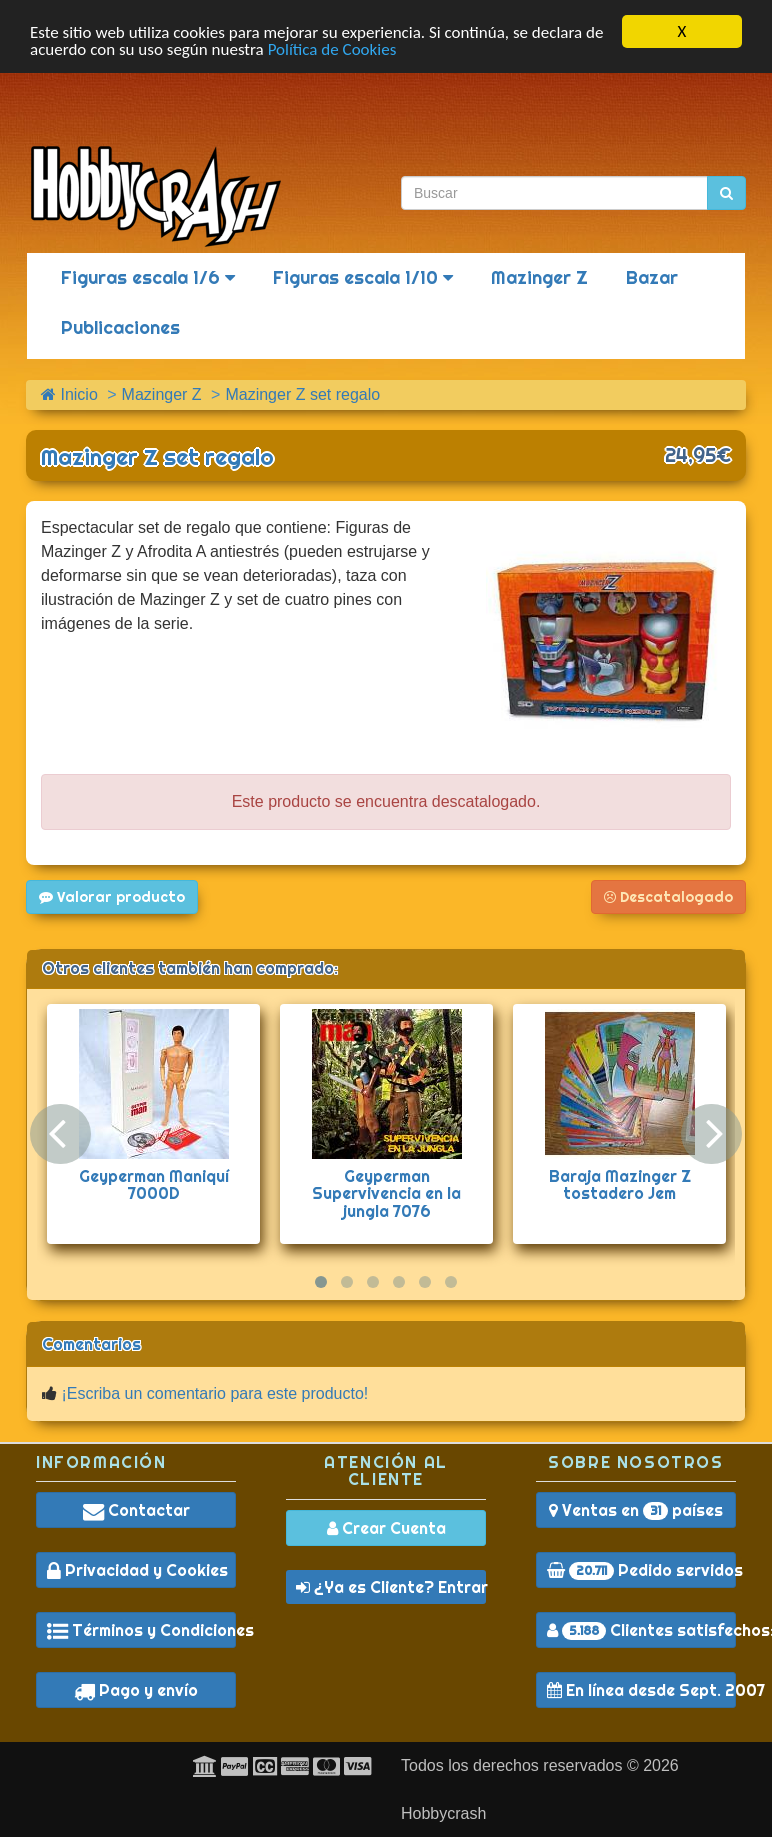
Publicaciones (120, 327)
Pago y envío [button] (136, 1690)
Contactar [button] (136, 1510)
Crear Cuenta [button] (386, 1528)
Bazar (652, 277)
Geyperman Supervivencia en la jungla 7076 (386, 1193)
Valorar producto (112, 897)
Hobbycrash (443, 1813)
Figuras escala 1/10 (363, 277)
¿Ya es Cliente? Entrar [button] (391, 1587)
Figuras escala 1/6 (148, 277)
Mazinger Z (539, 277)
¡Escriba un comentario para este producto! (214, 1393)
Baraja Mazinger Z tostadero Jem (620, 1185)
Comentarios (91, 1344)
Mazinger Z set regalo (157, 457)
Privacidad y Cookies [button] (137, 1570)
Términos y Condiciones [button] (141, 1630)
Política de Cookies (332, 49)
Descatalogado (668, 897)
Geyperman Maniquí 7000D (154, 1185)
